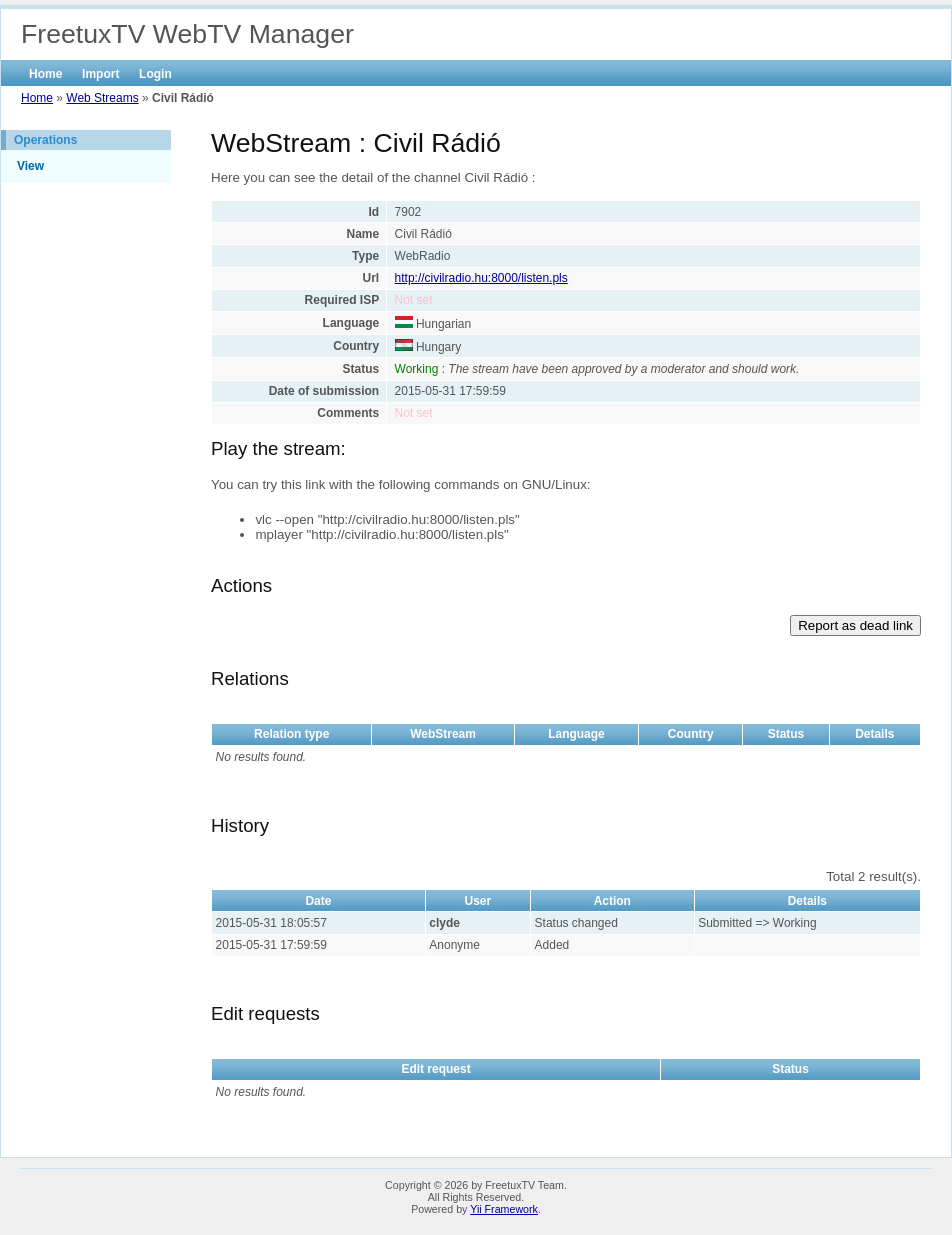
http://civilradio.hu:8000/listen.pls (481, 278)
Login (155, 74)
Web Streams (102, 98)
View (30, 166)
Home (45, 74)
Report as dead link (855, 625)
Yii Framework (504, 1209)
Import (100, 74)
